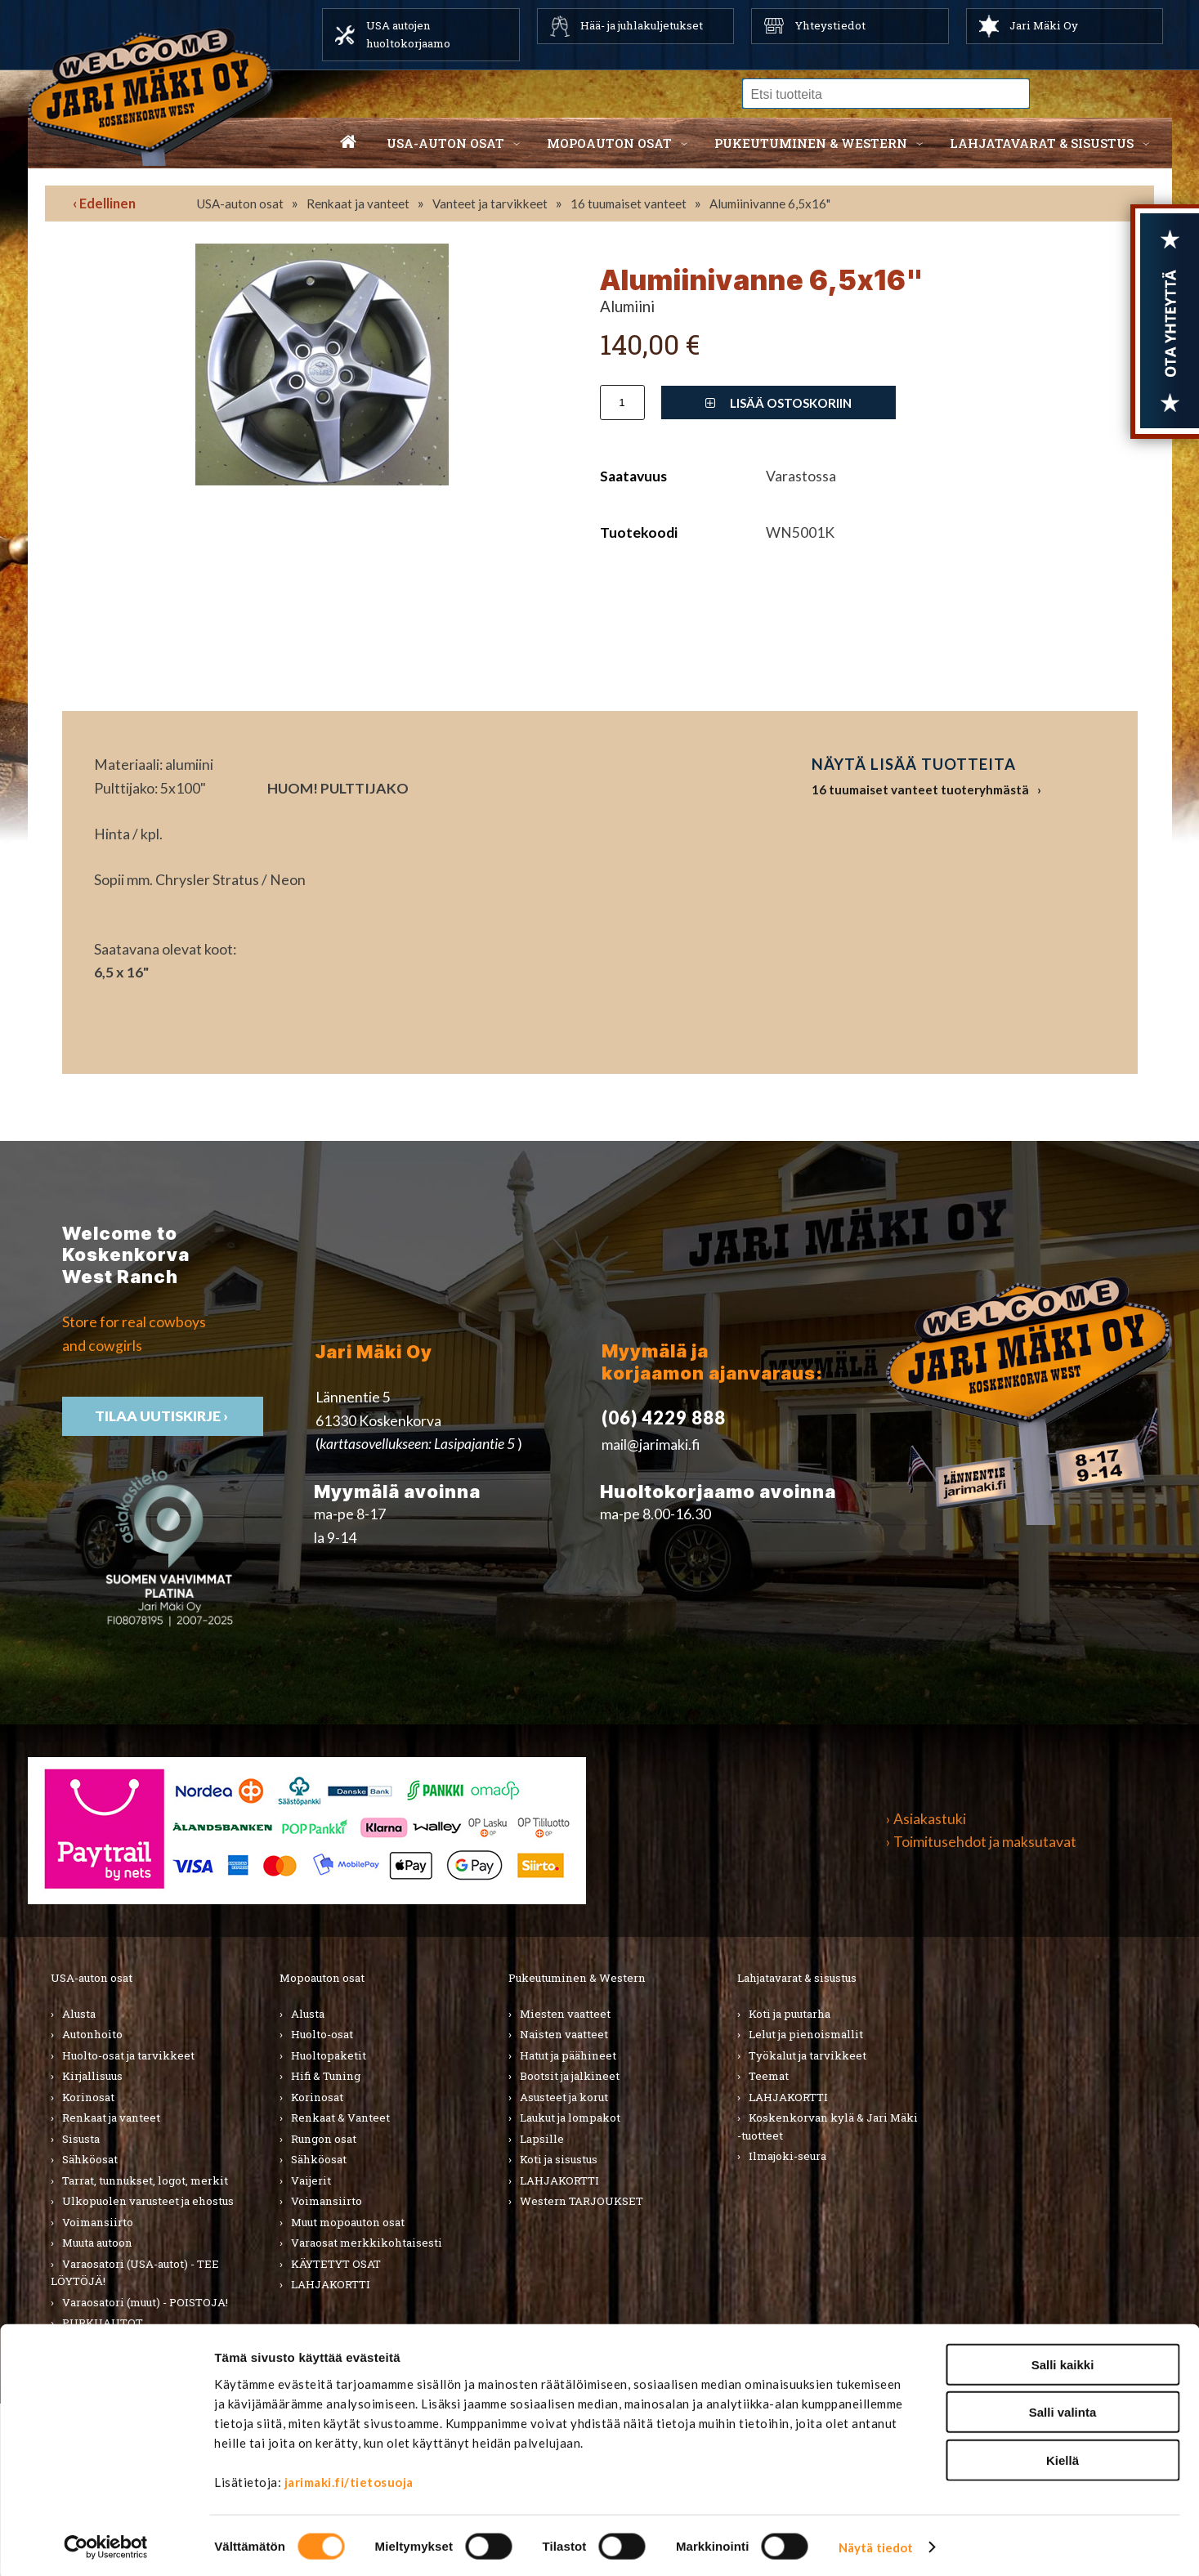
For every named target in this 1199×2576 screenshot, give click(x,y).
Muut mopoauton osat (348, 2222)
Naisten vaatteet (564, 2034)
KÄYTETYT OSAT (336, 2263)
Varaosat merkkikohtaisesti (366, 2242)
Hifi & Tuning (325, 2075)
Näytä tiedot (876, 2544)
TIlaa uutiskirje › (162, 1415)
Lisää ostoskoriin (778, 403)
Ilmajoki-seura (787, 2156)
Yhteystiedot (830, 25)
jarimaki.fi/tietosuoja (349, 2478)
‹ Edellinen (104, 203)
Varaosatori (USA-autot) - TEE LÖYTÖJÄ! (135, 2272)
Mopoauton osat (609, 143)
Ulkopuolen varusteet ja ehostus (148, 2201)
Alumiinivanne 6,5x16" (769, 203)
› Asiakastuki (926, 1818)
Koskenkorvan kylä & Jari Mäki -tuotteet (827, 2126)
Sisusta (81, 2138)
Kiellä (1062, 2456)
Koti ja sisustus (558, 2159)
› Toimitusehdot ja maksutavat (981, 1841)
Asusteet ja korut (564, 2097)
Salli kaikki (1062, 2361)
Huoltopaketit (328, 2055)
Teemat (769, 2075)
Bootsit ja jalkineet (570, 2075)
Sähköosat (90, 2159)
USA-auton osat (445, 143)
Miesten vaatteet (565, 2013)
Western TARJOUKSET (581, 2201)
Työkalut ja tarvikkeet (807, 2055)
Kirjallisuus (92, 2075)
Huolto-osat (322, 2034)
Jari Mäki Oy (1043, 25)
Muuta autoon (97, 2242)
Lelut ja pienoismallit (806, 2034)
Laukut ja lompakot (570, 2117)
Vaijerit (311, 2180)
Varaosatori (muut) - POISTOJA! (145, 2302)
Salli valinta (1063, 2409)
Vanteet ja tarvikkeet (490, 203)
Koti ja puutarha (789, 2013)
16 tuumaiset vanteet (628, 203)
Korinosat (88, 2097)
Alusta (79, 2013)
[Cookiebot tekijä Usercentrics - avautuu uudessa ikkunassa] (105, 2544)
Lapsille (542, 2138)
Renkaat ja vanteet (357, 203)
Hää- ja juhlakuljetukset (641, 25)
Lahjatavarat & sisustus (1042, 143)
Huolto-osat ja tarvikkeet (128, 2055)
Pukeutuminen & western (810, 143)
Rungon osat (323, 2138)
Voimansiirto (97, 2222)
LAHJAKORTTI (330, 2284)
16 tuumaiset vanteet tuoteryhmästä (920, 789)
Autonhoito (92, 2034)
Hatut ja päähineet (568, 2055)
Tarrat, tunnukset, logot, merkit (145, 2180)
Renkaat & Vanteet (340, 2117)
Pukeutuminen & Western (577, 1977)
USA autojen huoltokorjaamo (408, 34)
